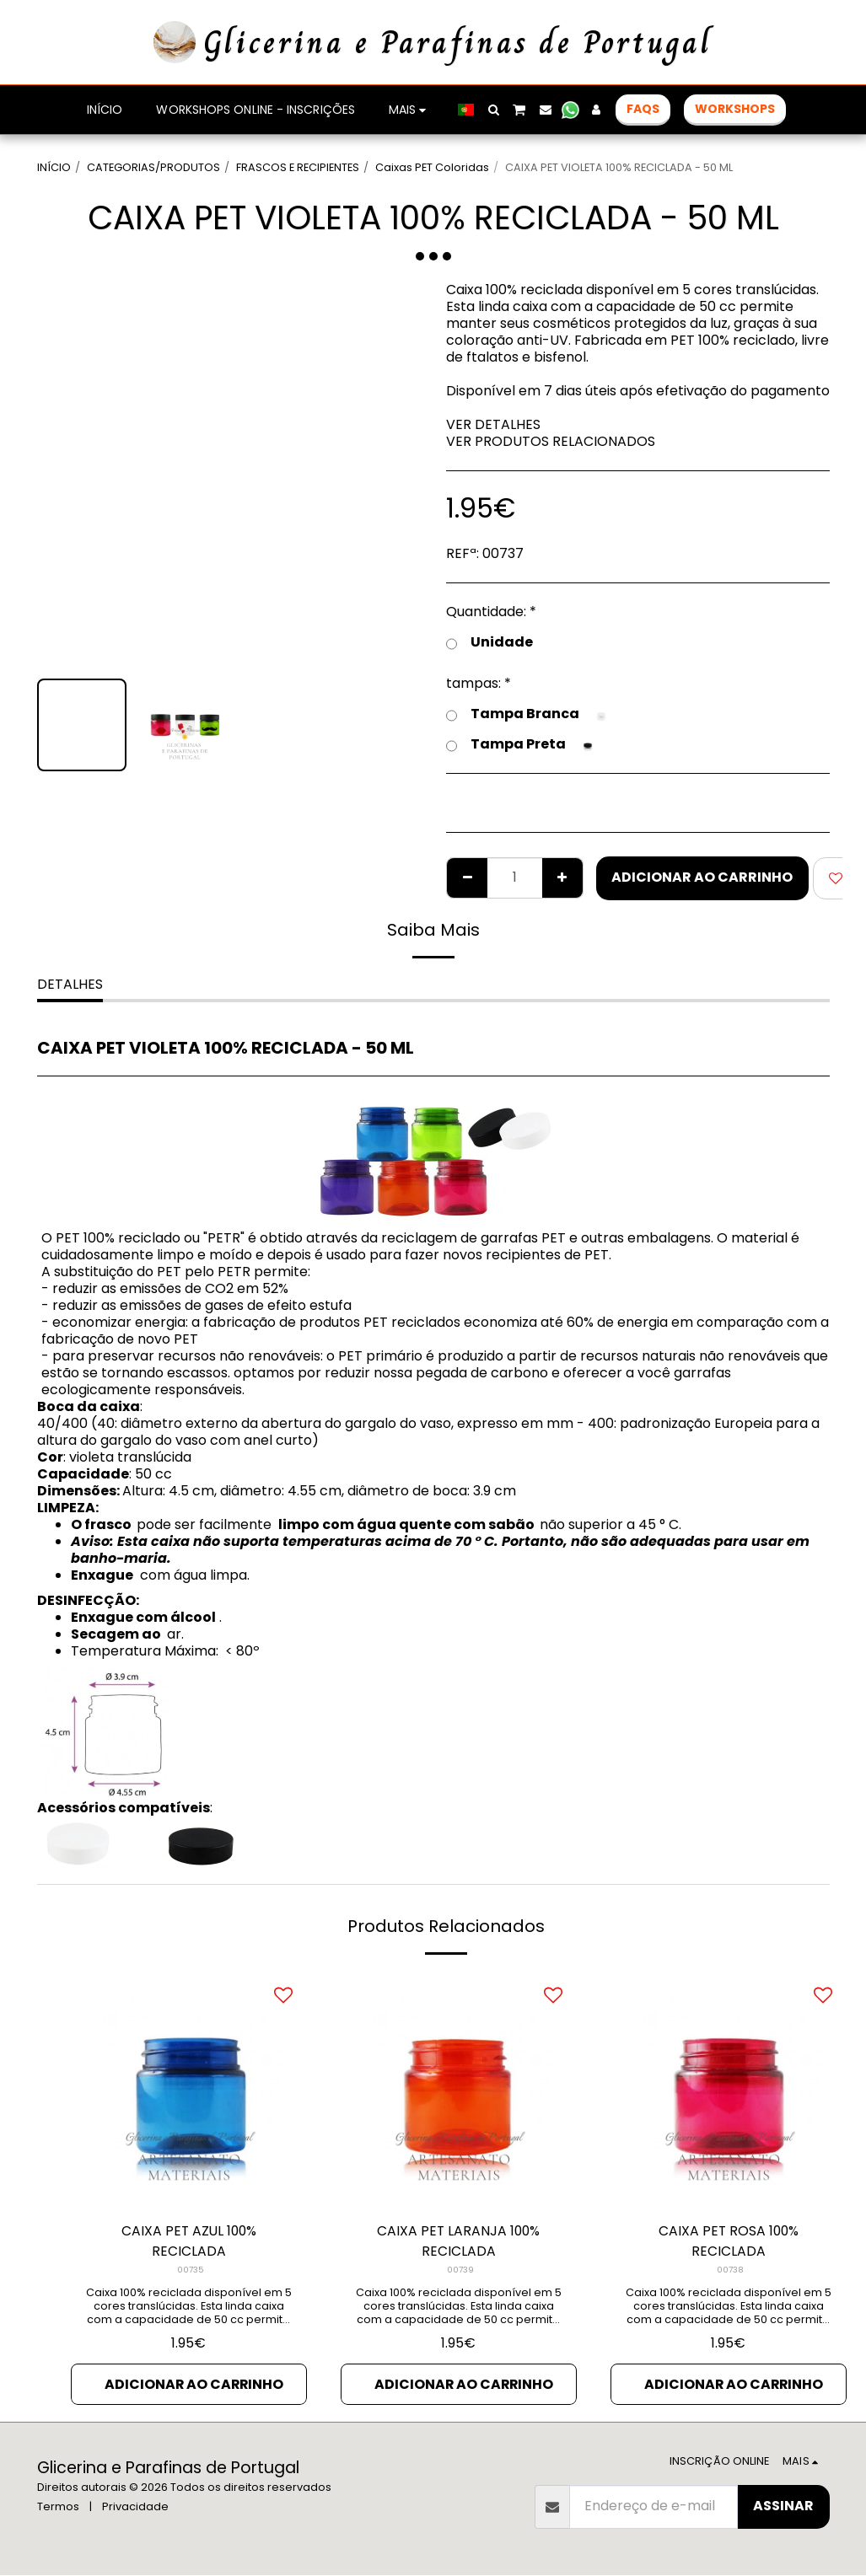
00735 (190, 2270)
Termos (58, 2507)
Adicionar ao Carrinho (702, 877)
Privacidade (135, 2507)
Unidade (489, 642)
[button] (493, 109)
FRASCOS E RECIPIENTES (297, 167)
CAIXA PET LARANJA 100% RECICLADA (458, 2241)
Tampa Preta (521, 744)
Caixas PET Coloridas (432, 167)
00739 (460, 2270)
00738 (730, 2270)
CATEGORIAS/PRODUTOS (153, 167)
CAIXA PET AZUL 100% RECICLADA (189, 2241)
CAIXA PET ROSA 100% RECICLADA (728, 2241)
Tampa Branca (528, 714)
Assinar (783, 2506)
